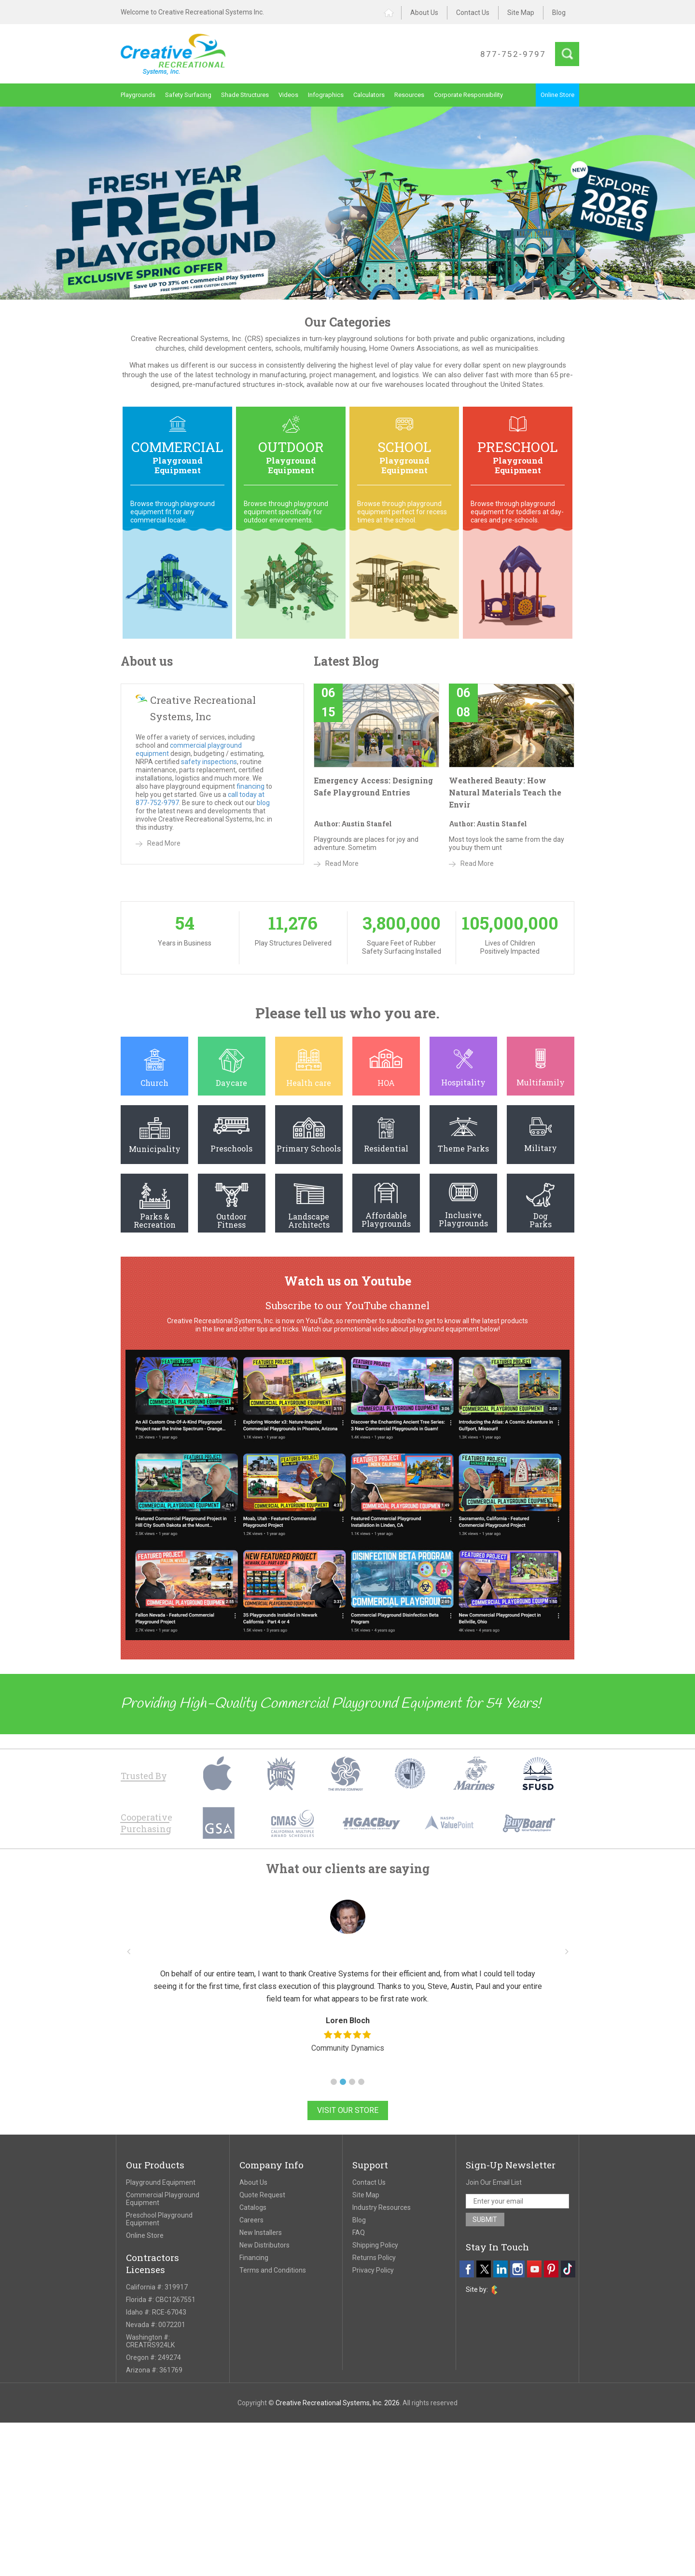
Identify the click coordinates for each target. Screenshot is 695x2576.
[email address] (518, 2201)
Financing (253, 2257)
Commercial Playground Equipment (162, 2198)
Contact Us (472, 12)
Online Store (557, 94)
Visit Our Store (347, 2110)
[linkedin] (500, 2269)
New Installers (260, 2232)
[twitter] (483, 2269)
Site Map (520, 12)
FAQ (358, 2232)
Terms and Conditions (272, 2270)
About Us (424, 12)
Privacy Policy (373, 2270)
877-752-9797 (513, 54)
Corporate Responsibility (468, 94)
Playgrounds (138, 94)
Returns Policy (374, 2257)
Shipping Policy (375, 2245)
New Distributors (264, 2245)
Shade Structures (245, 94)
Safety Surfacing (188, 94)
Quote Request (262, 2195)
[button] (334, 2082)
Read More (164, 843)
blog (263, 803)
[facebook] (466, 2269)
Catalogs (252, 2207)
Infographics (326, 94)
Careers (251, 2220)
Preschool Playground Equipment (159, 2219)
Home (393, 12)
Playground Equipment (160, 2182)
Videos (288, 94)
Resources (409, 94)
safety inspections (209, 762)
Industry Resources (381, 2207)
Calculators (369, 94)
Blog (559, 12)
